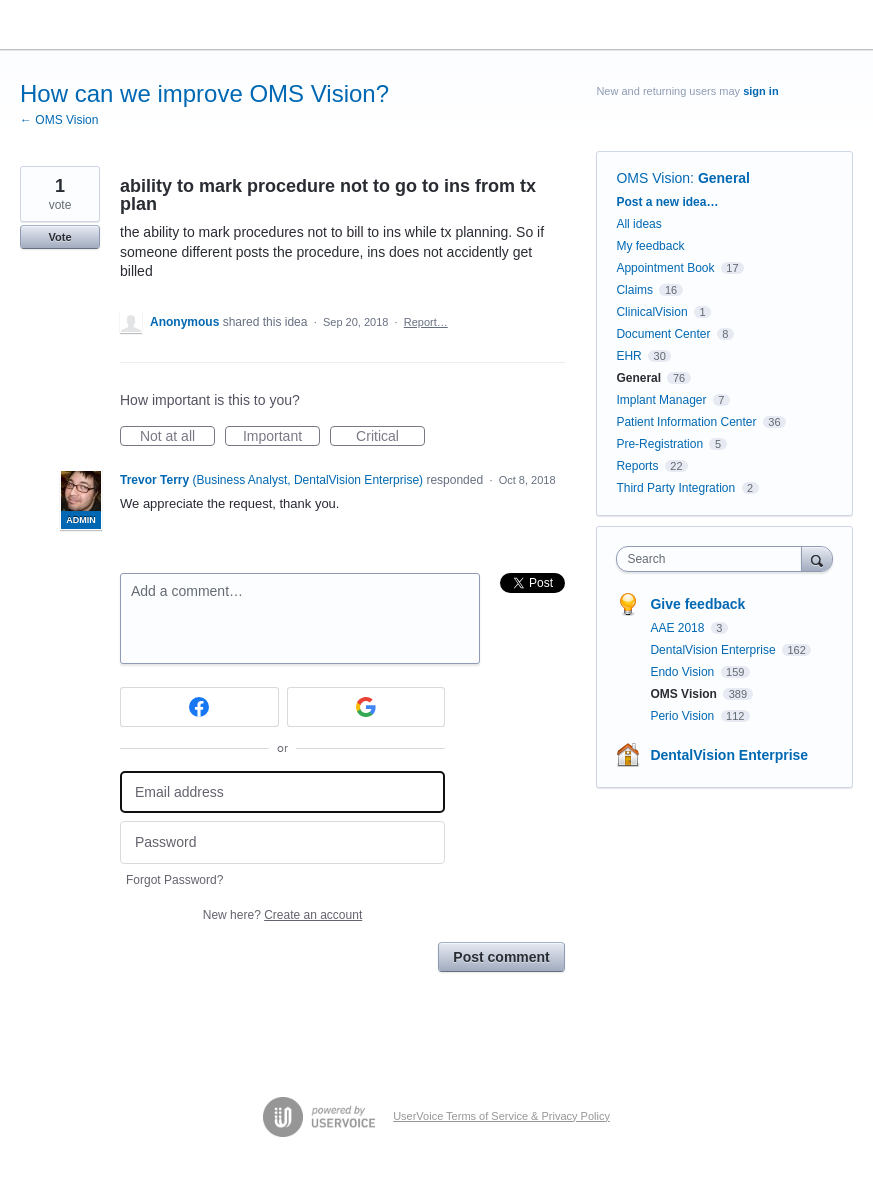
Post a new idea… (667, 202)
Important (281, 437)
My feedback (650, 246)
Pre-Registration (659, 444)
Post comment (501, 957)
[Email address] (282, 792)
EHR (628, 356)
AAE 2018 (678, 628)
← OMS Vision (59, 120)
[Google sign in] (366, 707)
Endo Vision (683, 672)
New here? (282, 915)
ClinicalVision (651, 312)
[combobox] (713, 559)
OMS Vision (653, 178)
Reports (637, 466)
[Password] (282, 842)
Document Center (663, 334)
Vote (59, 237)
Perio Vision (683, 716)
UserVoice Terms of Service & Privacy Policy (501, 1116)
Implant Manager (661, 400)
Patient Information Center (686, 422)
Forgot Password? (174, 880)
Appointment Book (665, 268)
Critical (390, 437)
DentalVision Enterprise (714, 650)
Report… (426, 322)
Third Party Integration (675, 488)
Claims (634, 290)
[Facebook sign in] (199, 707)
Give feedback (697, 604)
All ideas (638, 224)
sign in (760, 91)
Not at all (177, 437)
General (724, 178)
